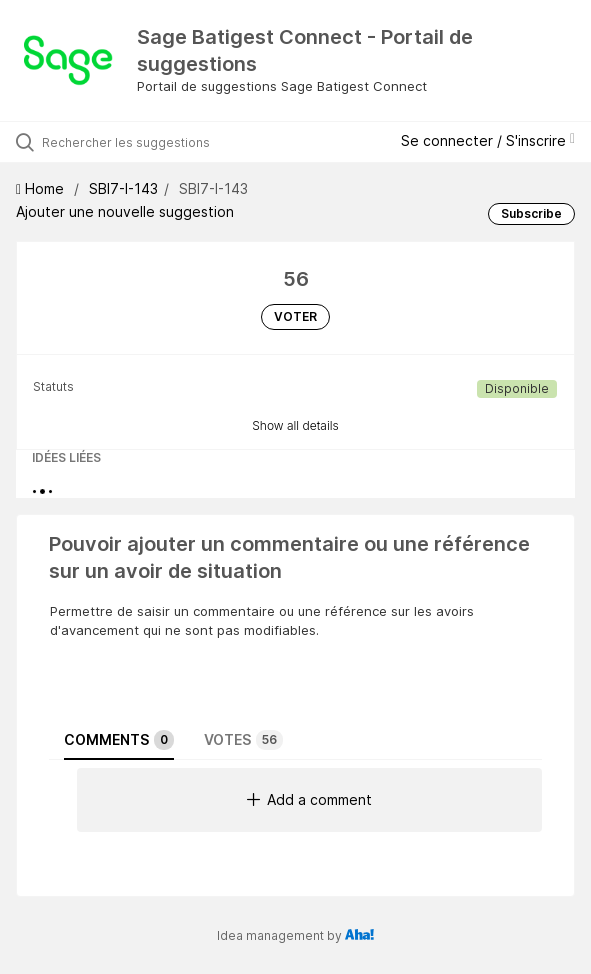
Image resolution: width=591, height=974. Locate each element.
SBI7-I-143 (123, 188)
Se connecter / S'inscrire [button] (488, 140)
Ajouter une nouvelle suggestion (125, 211)
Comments (119, 740)
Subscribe (531, 213)
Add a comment (309, 799)
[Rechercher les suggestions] (155, 142)
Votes (243, 740)
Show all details (295, 425)
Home (42, 188)
